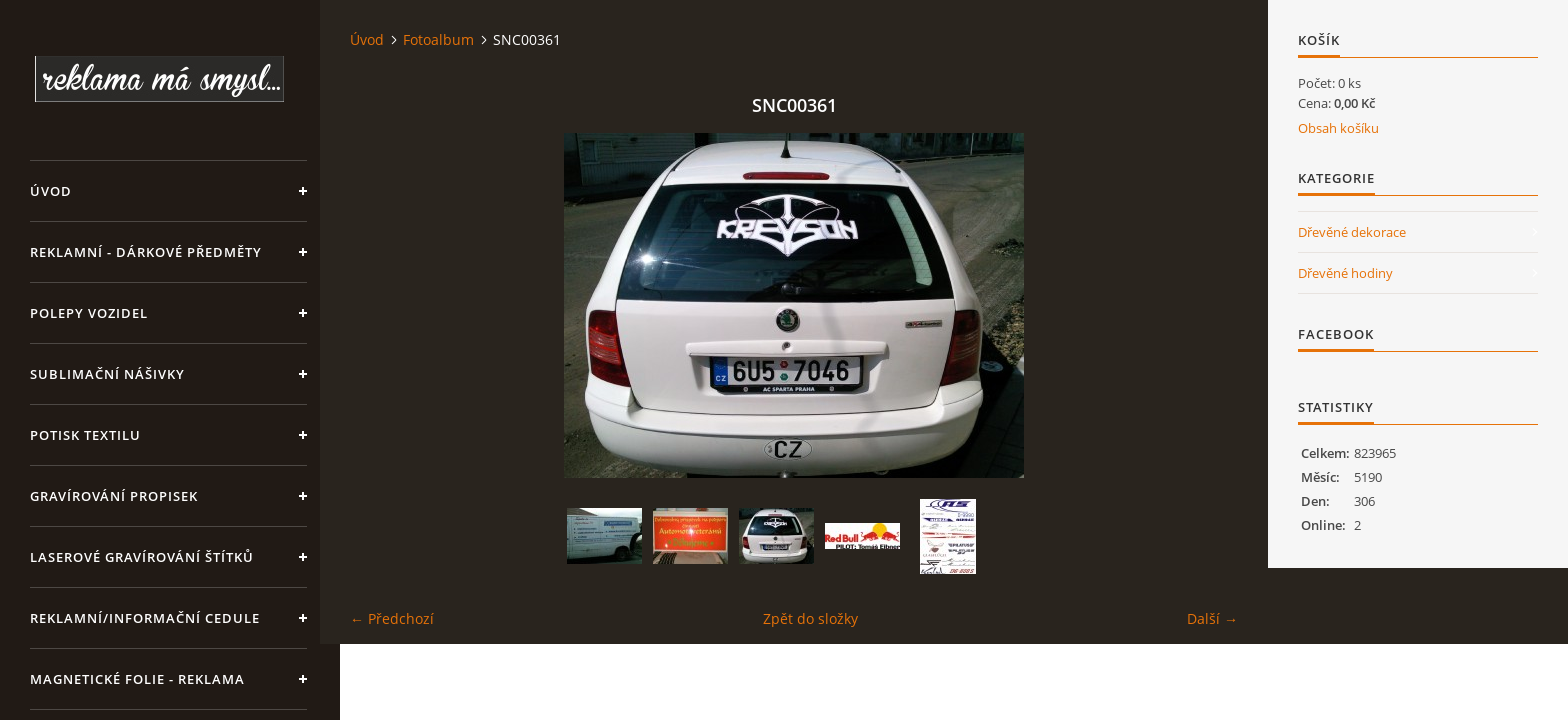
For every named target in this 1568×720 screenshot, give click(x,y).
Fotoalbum (438, 39)
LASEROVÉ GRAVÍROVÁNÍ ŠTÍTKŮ (142, 557)
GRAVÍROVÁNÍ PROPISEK (114, 496)
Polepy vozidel (89, 313)
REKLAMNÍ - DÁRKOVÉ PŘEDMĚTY (146, 252)
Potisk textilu (85, 435)
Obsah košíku (1338, 128)
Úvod (51, 191)
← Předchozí (392, 618)
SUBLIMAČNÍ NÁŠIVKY (107, 374)
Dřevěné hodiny (1345, 273)
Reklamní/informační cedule (145, 618)
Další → (1212, 618)
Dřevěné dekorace (1352, 232)
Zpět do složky (810, 618)
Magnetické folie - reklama (137, 679)
